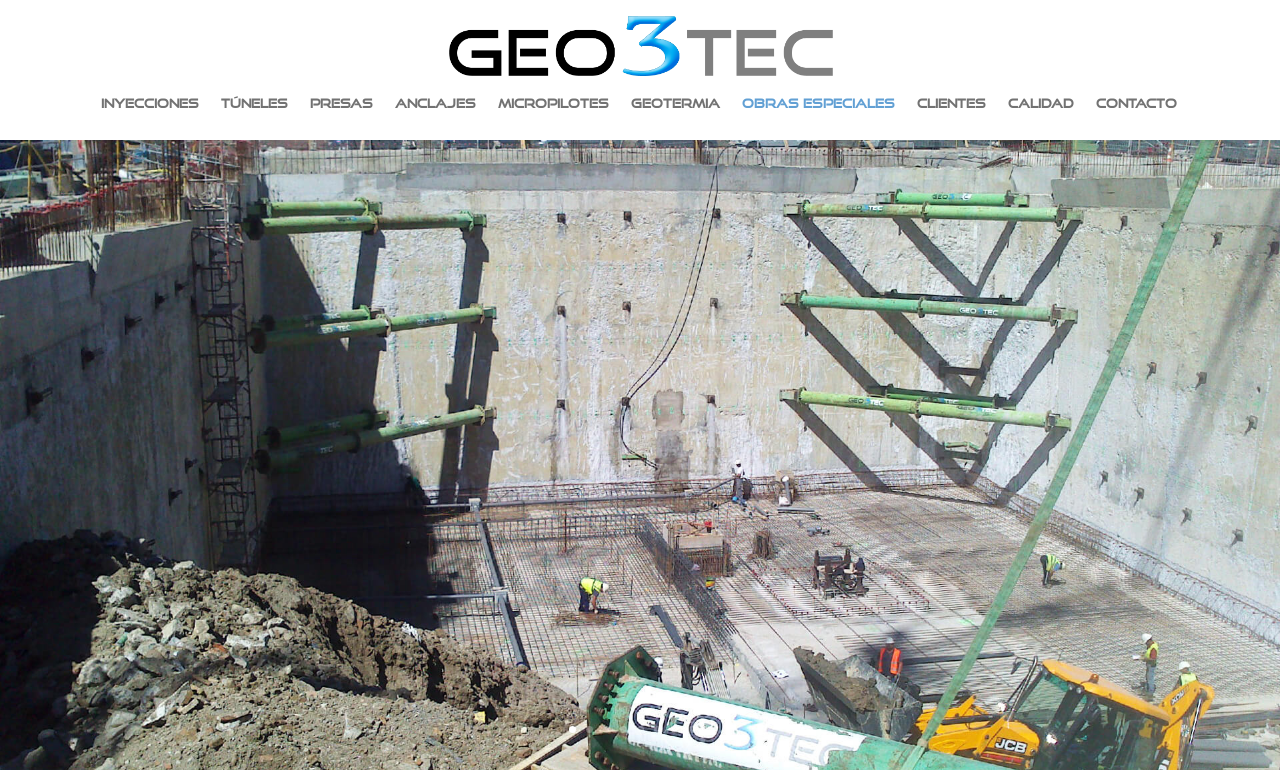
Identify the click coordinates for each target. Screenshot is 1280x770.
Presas (341, 103)
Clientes (951, 103)
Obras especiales (818, 103)
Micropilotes (553, 103)
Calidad (1041, 103)
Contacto (1136, 103)
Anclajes (435, 103)
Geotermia (675, 103)
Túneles (254, 103)
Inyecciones (150, 103)
